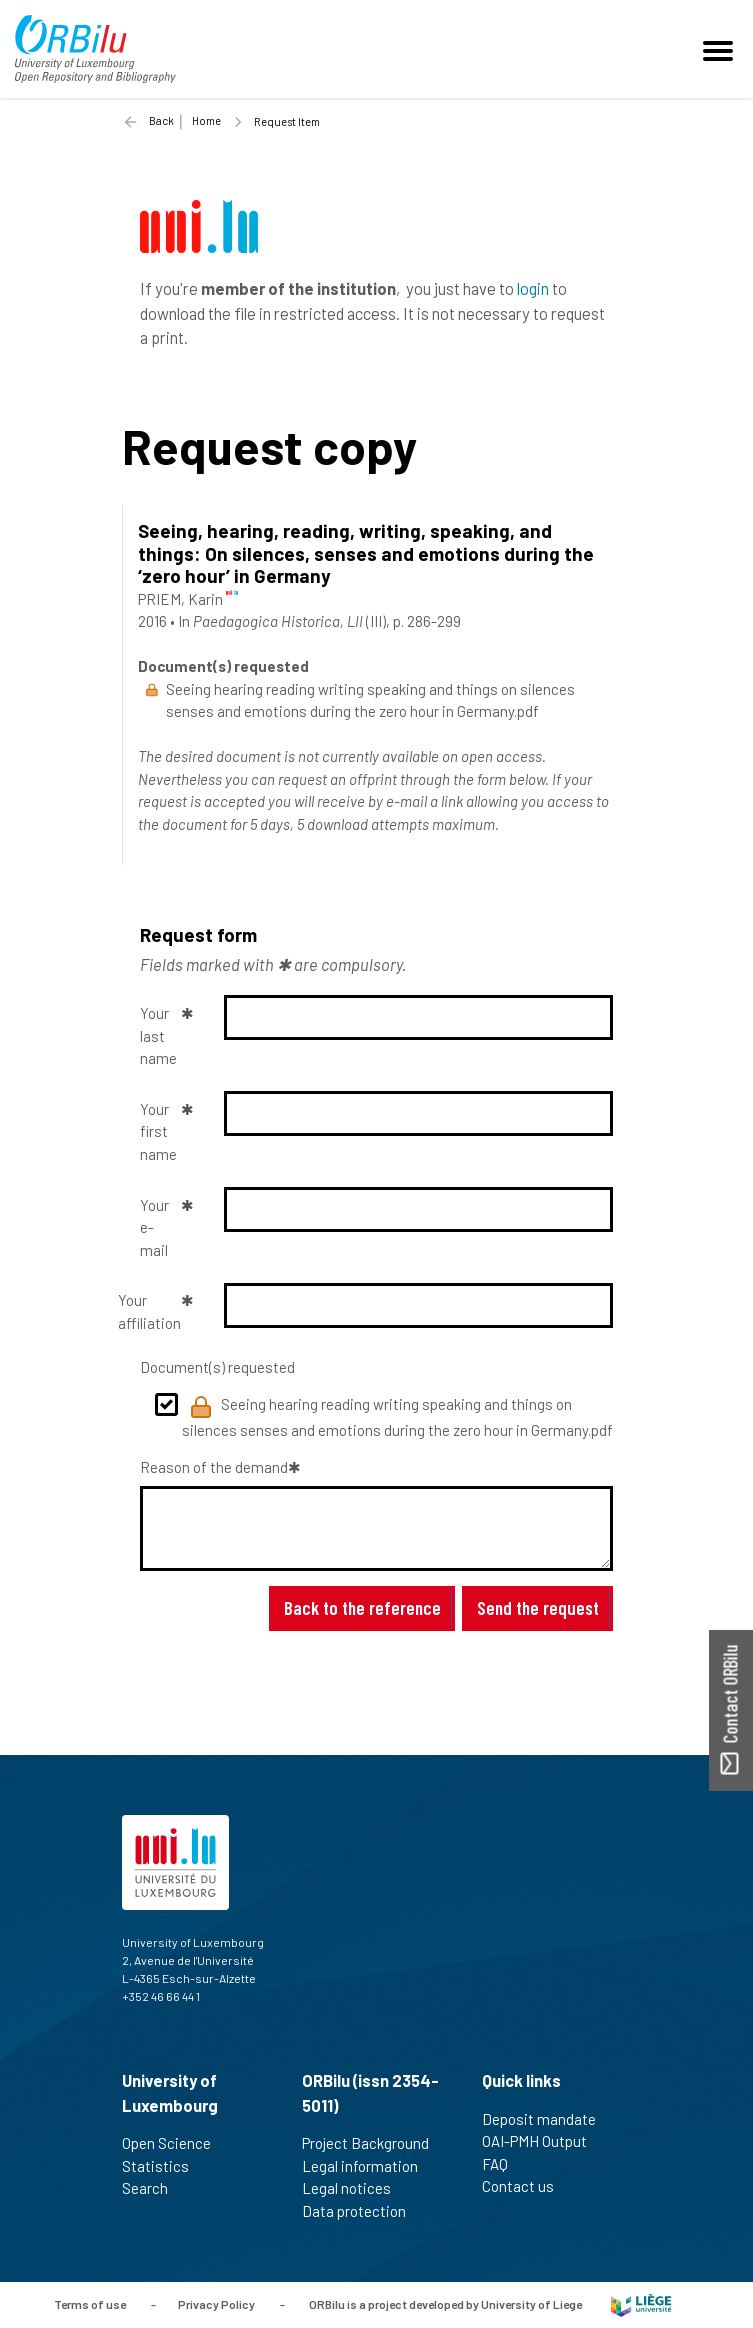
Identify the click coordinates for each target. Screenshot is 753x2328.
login (533, 288)
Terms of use (90, 2304)
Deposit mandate (547, 2119)
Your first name (158, 1131)
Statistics (164, 2166)
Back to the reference (362, 1607)
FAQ (503, 2164)
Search (153, 2188)
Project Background (374, 2143)
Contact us (526, 2186)
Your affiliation (153, 1311)
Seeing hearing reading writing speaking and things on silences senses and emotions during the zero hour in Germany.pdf (397, 1417)
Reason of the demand (214, 1467)
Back (161, 120)
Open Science (175, 2143)
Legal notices (355, 2188)
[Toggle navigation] (721, 49)
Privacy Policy (216, 2304)
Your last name (158, 1035)
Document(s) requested (217, 1367)
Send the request (538, 1607)
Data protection (362, 2211)
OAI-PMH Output (543, 2141)
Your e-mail (154, 1227)
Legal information (368, 2166)
